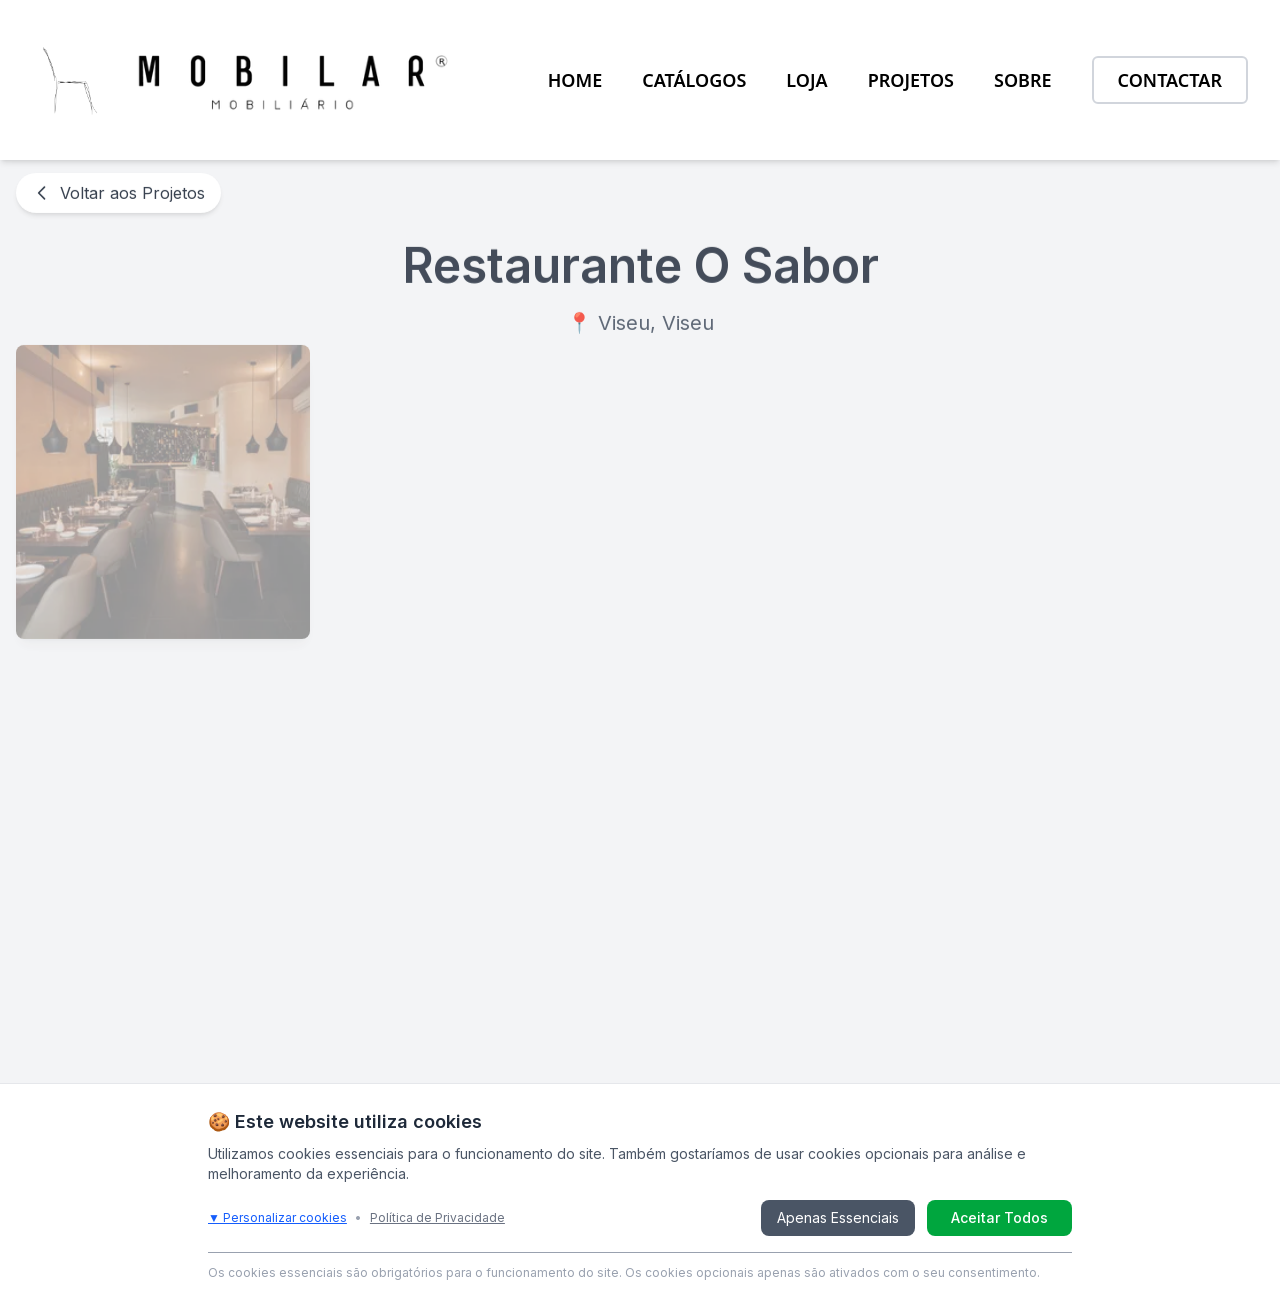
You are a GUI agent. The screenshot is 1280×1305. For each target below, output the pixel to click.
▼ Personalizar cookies (277, 1217)
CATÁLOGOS (694, 80)
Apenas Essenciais (838, 1217)
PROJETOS (911, 80)
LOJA (806, 80)
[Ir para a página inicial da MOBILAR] (246, 80)
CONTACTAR (1170, 80)
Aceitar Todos (999, 1217)
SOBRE (1023, 80)
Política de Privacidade (437, 1217)
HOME (575, 80)
